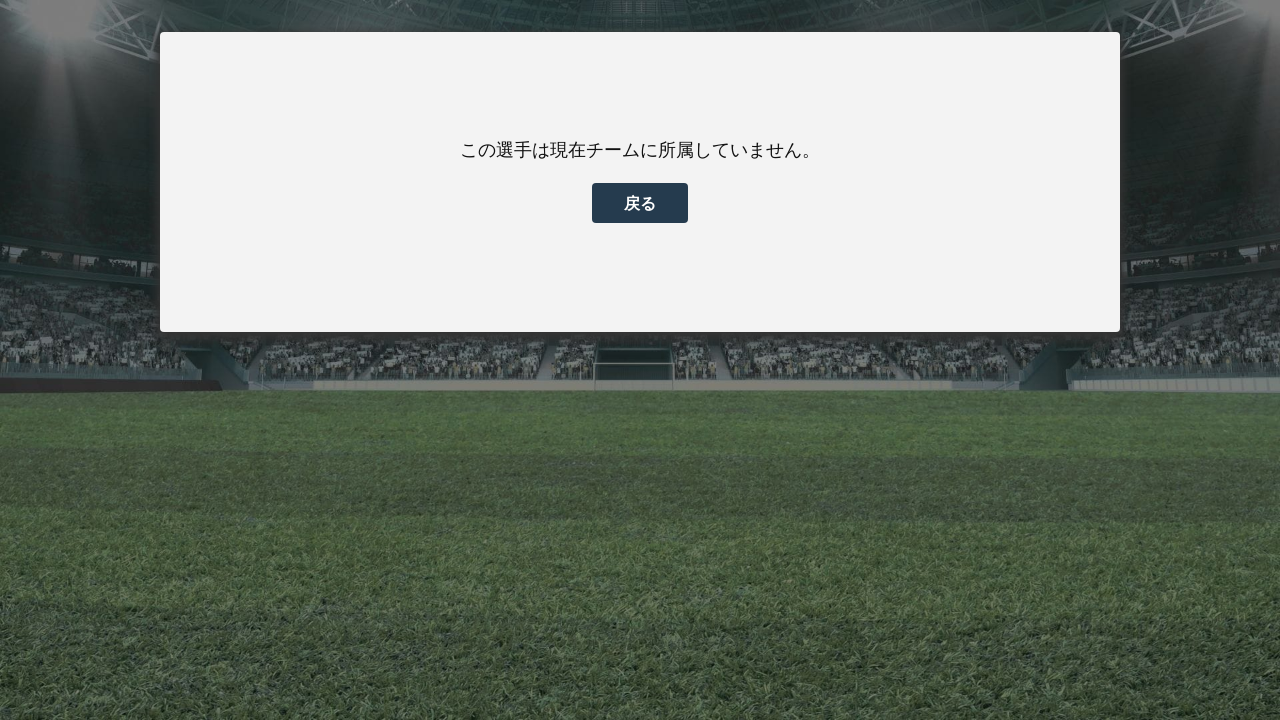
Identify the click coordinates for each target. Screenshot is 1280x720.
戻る (640, 203)
